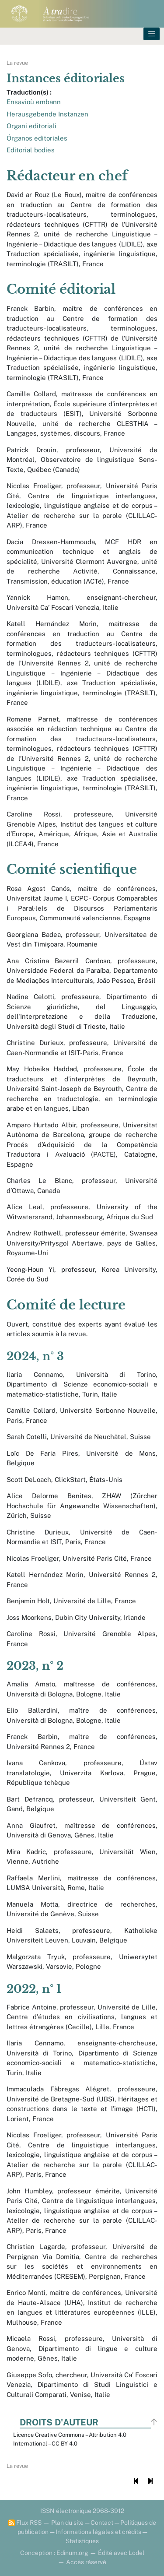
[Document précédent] (136, 2481)
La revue (17, 63)
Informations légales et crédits (98, 2531)
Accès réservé (86, 2561)
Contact (102, 2522)
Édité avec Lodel (121, 2552)
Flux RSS (25, 2522)
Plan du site (67, 2522)
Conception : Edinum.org (54, 2552)
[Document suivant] (150, 2481)
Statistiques (82, 2540)
